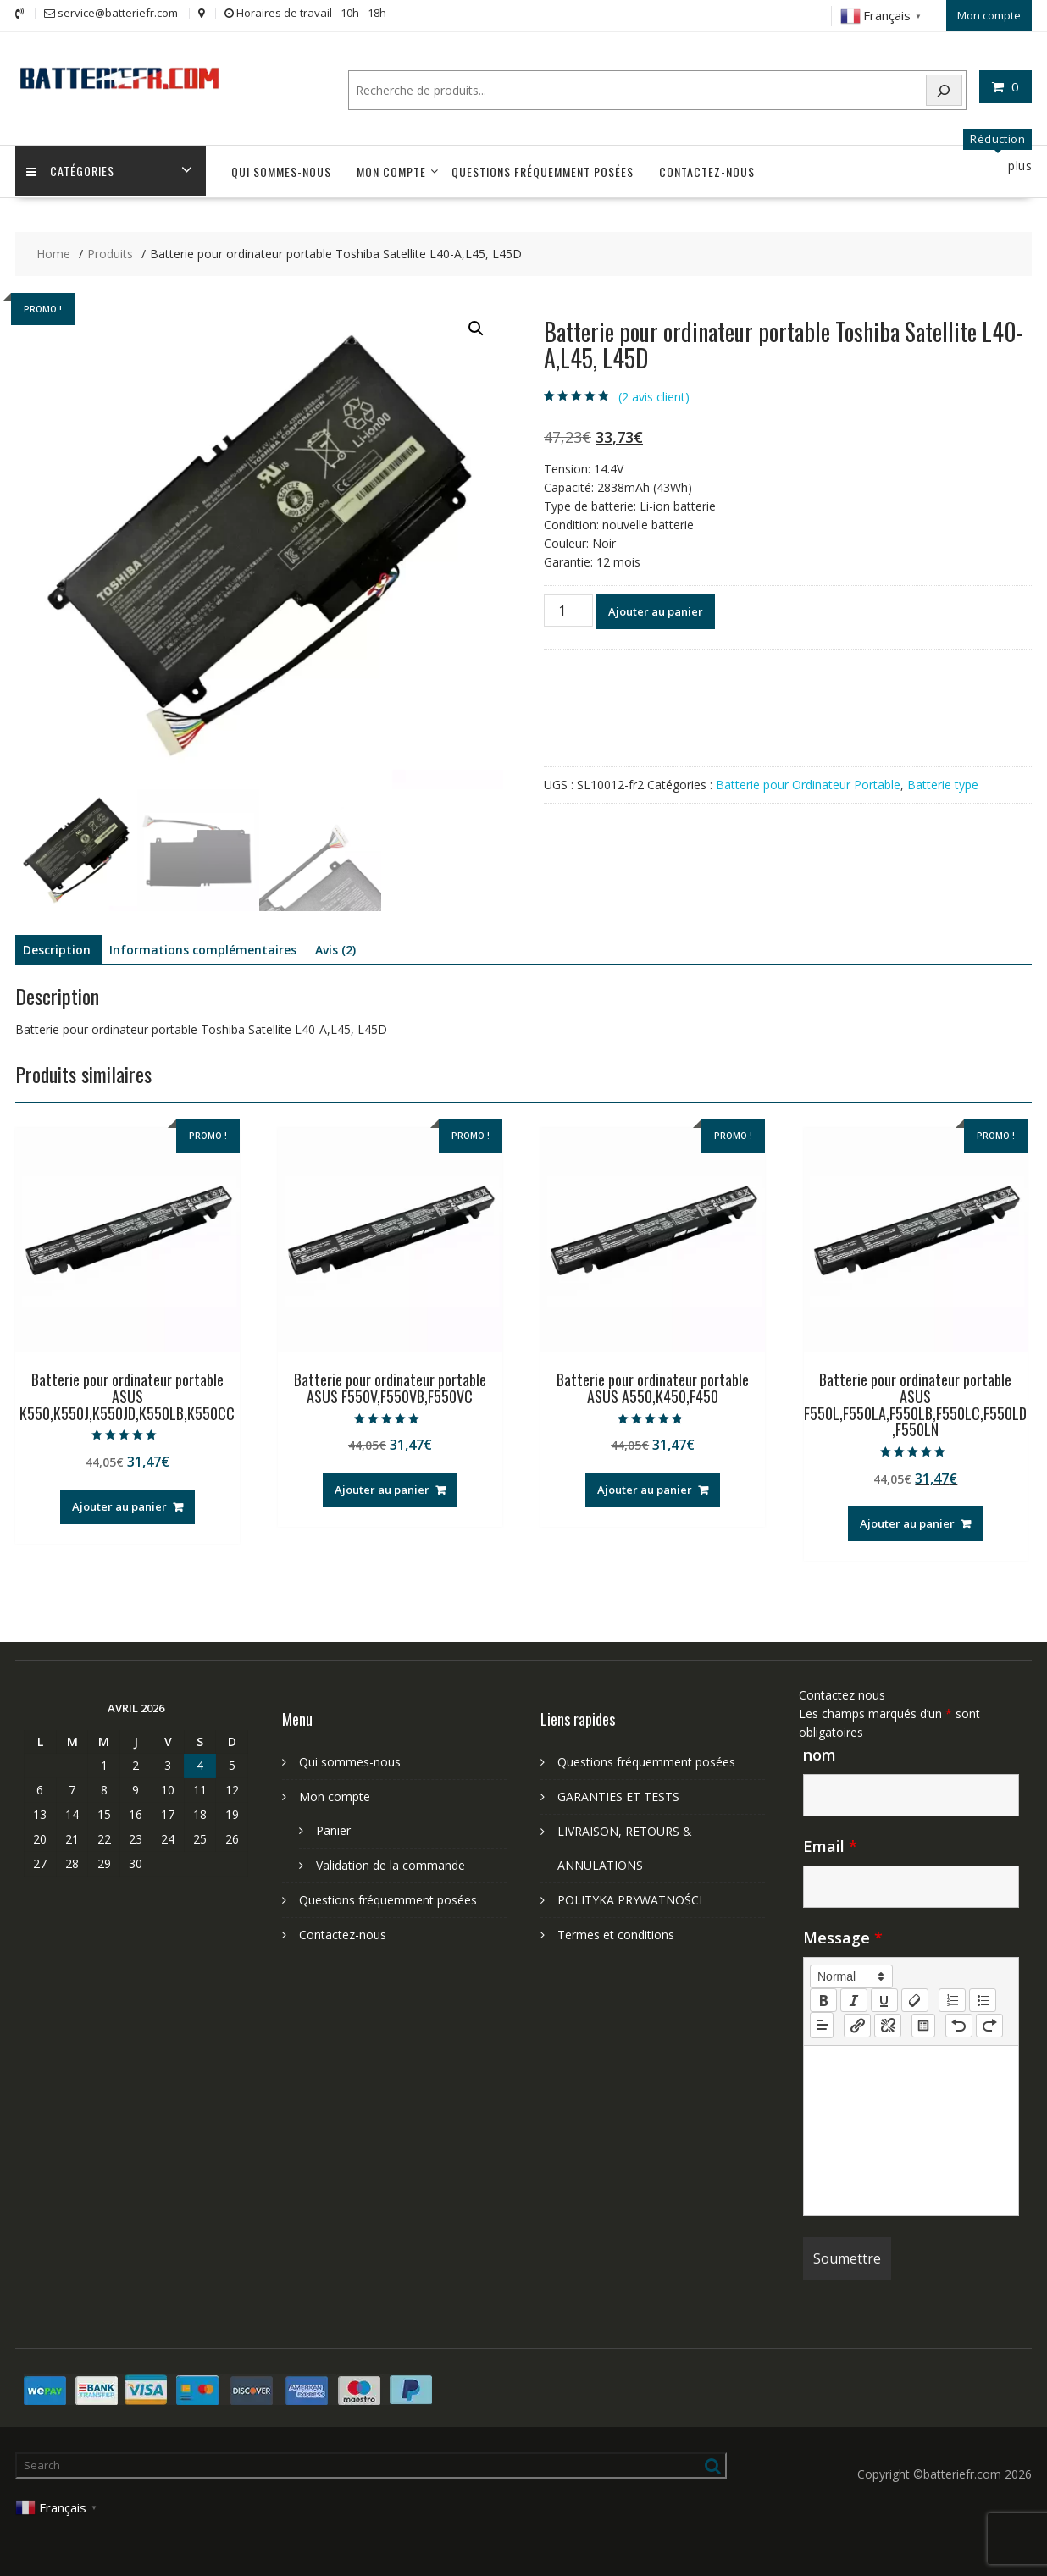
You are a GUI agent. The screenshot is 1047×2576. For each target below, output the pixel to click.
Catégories (72, 170)
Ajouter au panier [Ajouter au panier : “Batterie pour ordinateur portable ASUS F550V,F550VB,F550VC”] (382, 1487)
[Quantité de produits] (568, 609)
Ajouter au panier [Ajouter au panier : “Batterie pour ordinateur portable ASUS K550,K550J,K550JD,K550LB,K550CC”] (119, 1504)
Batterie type (942, 783)
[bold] (823, 1998)
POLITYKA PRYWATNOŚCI (629, 1898)
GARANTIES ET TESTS (618, 1795)
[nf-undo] (958, 2023)
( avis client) (654, 394)
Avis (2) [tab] (335, 948)
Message (843, 1936)
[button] (476, 327)
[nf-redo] (989, 2023)
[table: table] (923, 2023)
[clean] (914, 1998)
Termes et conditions (615, 1933)
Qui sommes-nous (281, 170)
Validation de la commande (390, 1863)
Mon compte (989, 14)
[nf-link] (857, 2023)
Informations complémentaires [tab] (202, 948)
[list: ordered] (952, 1998)
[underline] (884, 1998)
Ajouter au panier (655, 609)
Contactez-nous (707, 170)
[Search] (944, 88)
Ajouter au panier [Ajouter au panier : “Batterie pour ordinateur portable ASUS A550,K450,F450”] (644, 1487)
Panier (333, 1829)
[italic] (853, 1998)
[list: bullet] (982, 1998)
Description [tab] (57, 948)
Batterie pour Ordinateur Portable (808, 783)
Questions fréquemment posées (542, 170)
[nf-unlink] (887, 2023)
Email (830, 1844)
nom (819, 1753)
